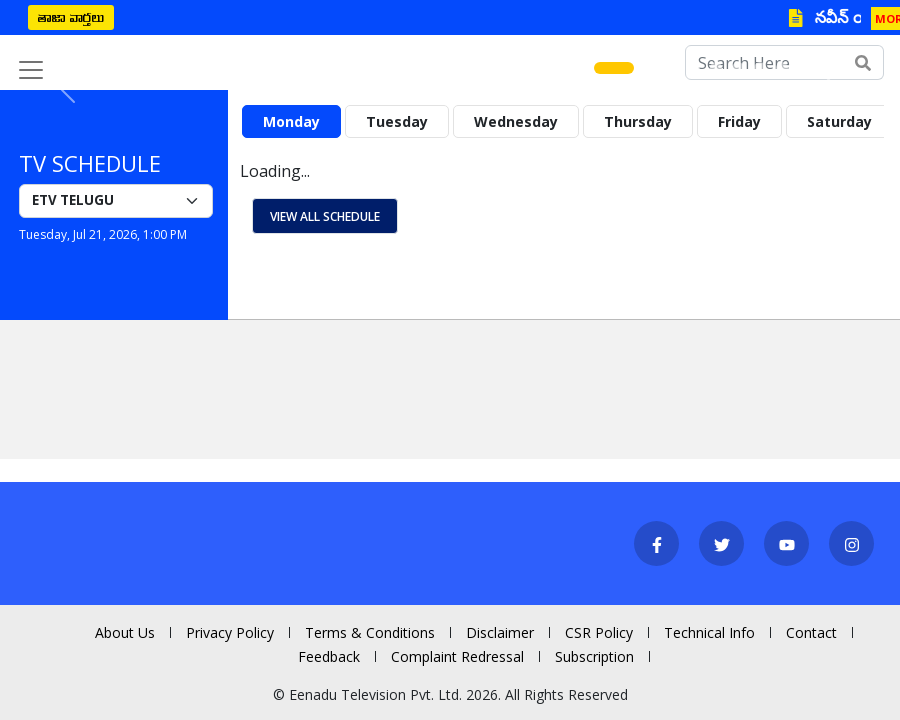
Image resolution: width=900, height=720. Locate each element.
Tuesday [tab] (397, 121)
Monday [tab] (291, 121)
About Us (125, 632)
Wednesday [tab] (516, 121)
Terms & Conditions (370, 632)
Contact (811, 632)
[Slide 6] (738, 68)
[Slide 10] (826, 68)
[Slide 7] (760, 68)
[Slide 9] (804, 68)
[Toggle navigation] (31, 70)
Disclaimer (500, 632)
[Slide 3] (672, 68)
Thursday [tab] (638, 121)
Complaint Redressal (457, 656)
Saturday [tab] (839, 121)
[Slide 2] (650, 68)
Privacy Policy (230, 632)
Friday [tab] (739, 121)
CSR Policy (599, 632)
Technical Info (709, 632)
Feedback (329, 656)
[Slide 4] (694, 68)
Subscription (594, 656)
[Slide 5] (716, 68)
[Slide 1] (614, 68)
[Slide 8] (782, 68)
